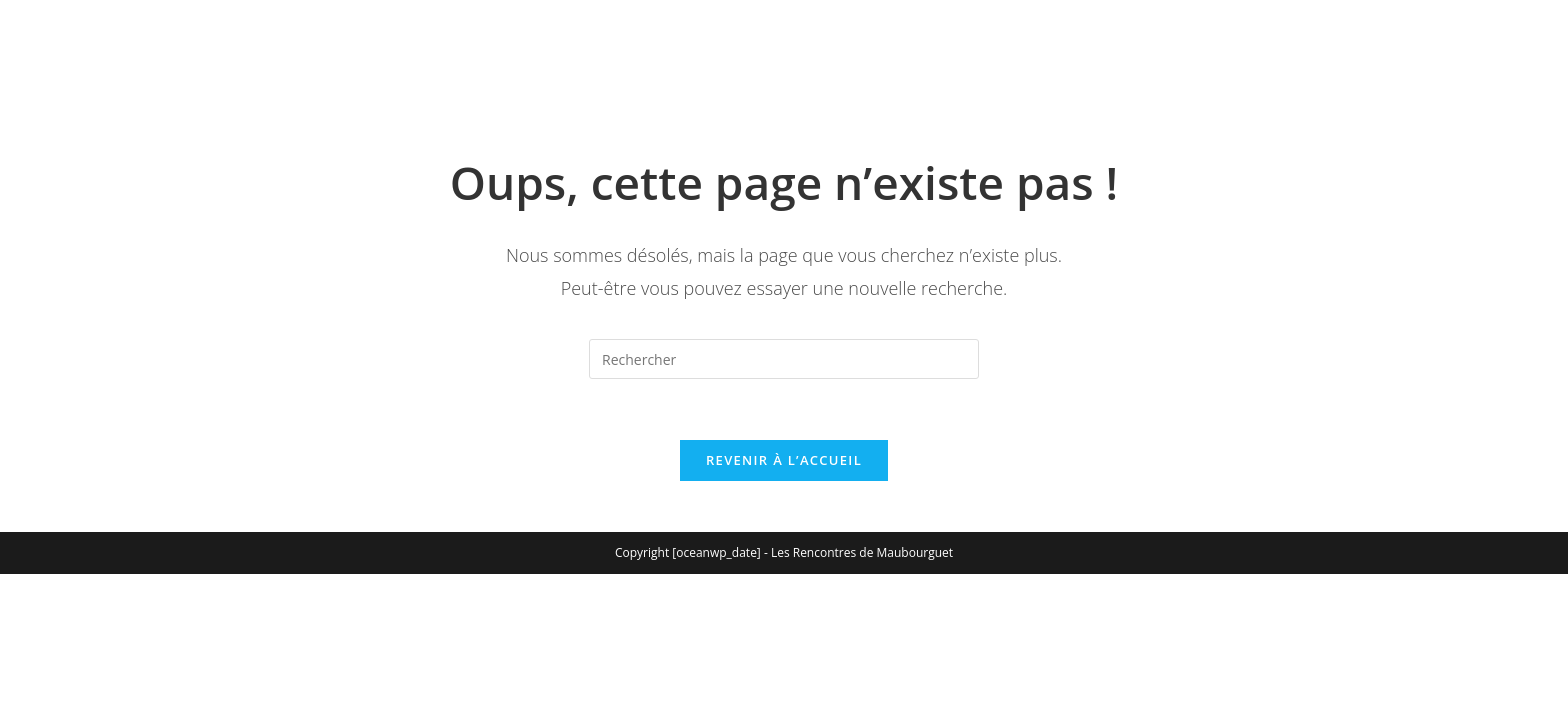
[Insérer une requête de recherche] (784, 359)
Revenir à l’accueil (784, 460)
